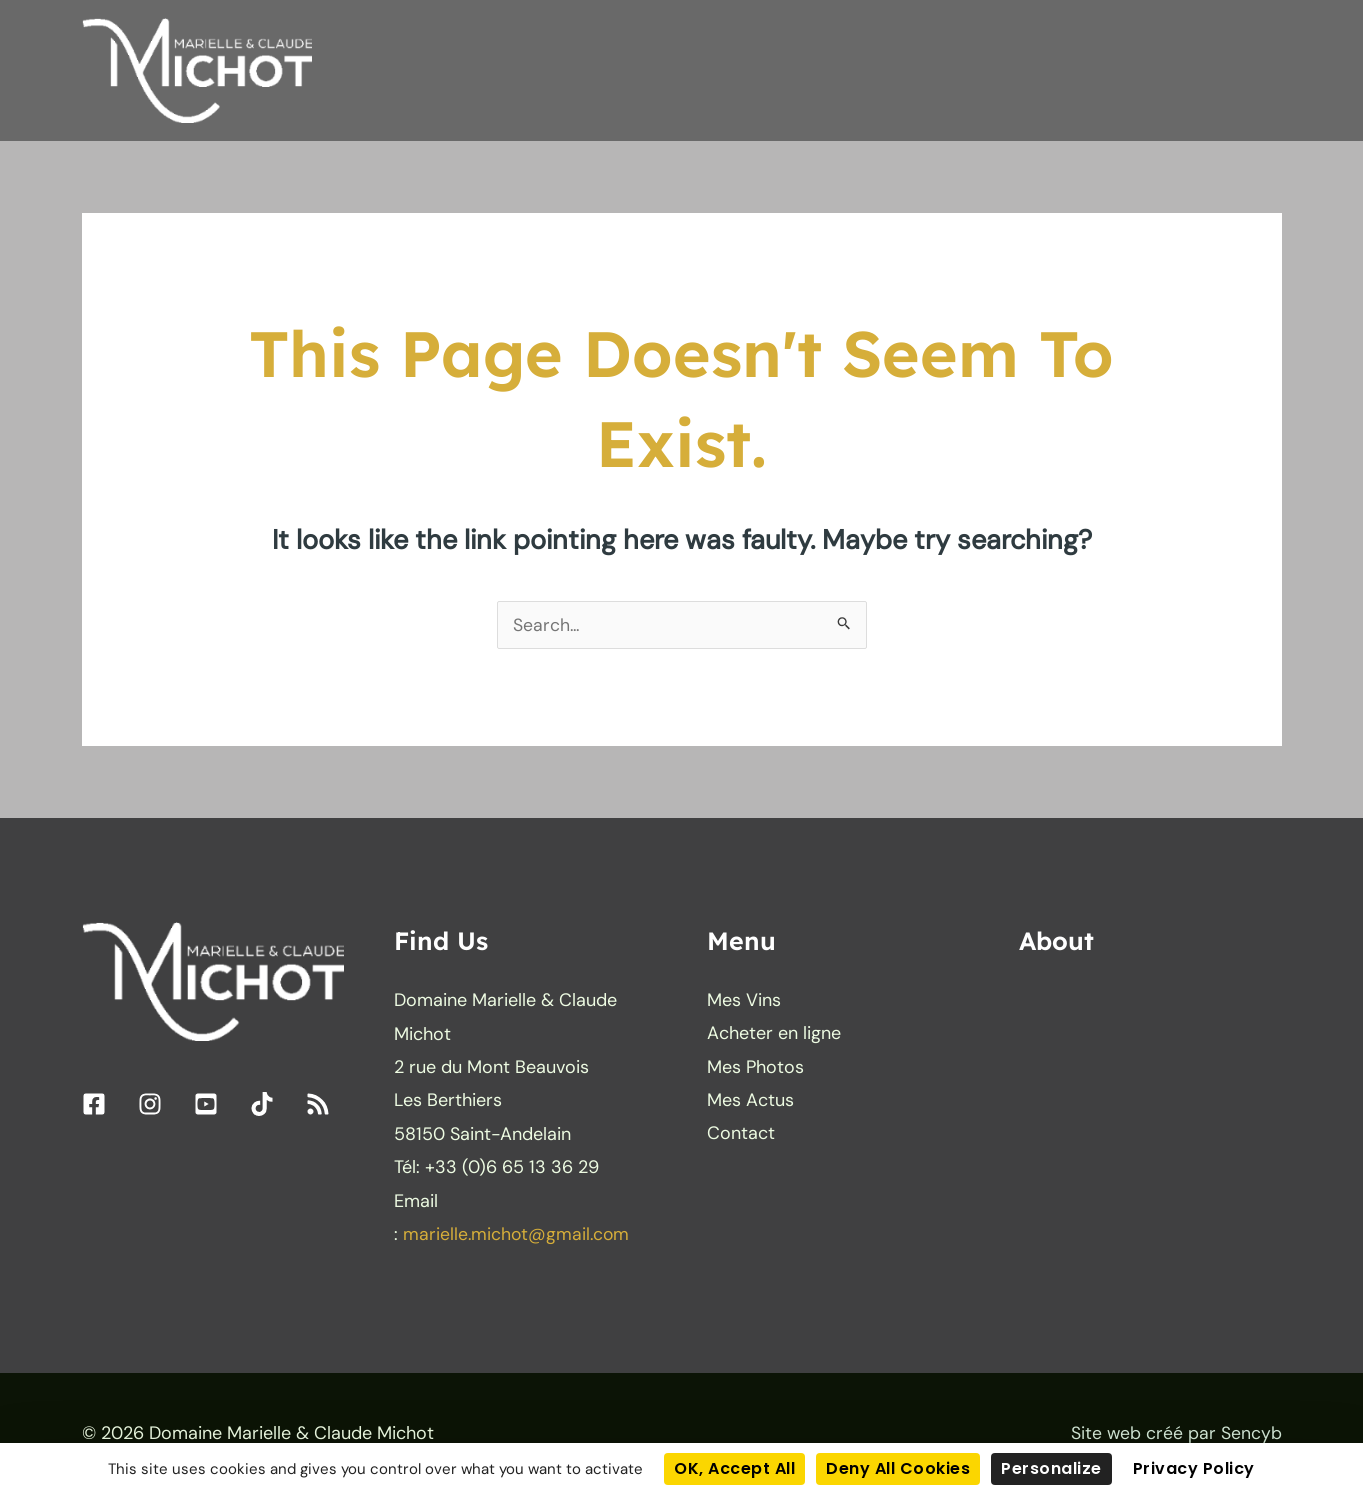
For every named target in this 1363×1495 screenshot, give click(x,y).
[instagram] (163, 1106)
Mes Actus (750, 1102)
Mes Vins (744, 1002)
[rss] (321, 1106)
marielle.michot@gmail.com (518, 1236)
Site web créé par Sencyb (1176, 1435)
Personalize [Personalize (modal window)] (1051, 1468)
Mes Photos (755, 1069)
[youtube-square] (219, 1106)
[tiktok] (275, 1106)
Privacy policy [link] (1194, 1468)
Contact (741, 1136)
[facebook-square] (107, 1106)
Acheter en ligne (774, 1036)
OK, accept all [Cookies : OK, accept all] (734, 1468)
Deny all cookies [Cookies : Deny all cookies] (898, 1468)
